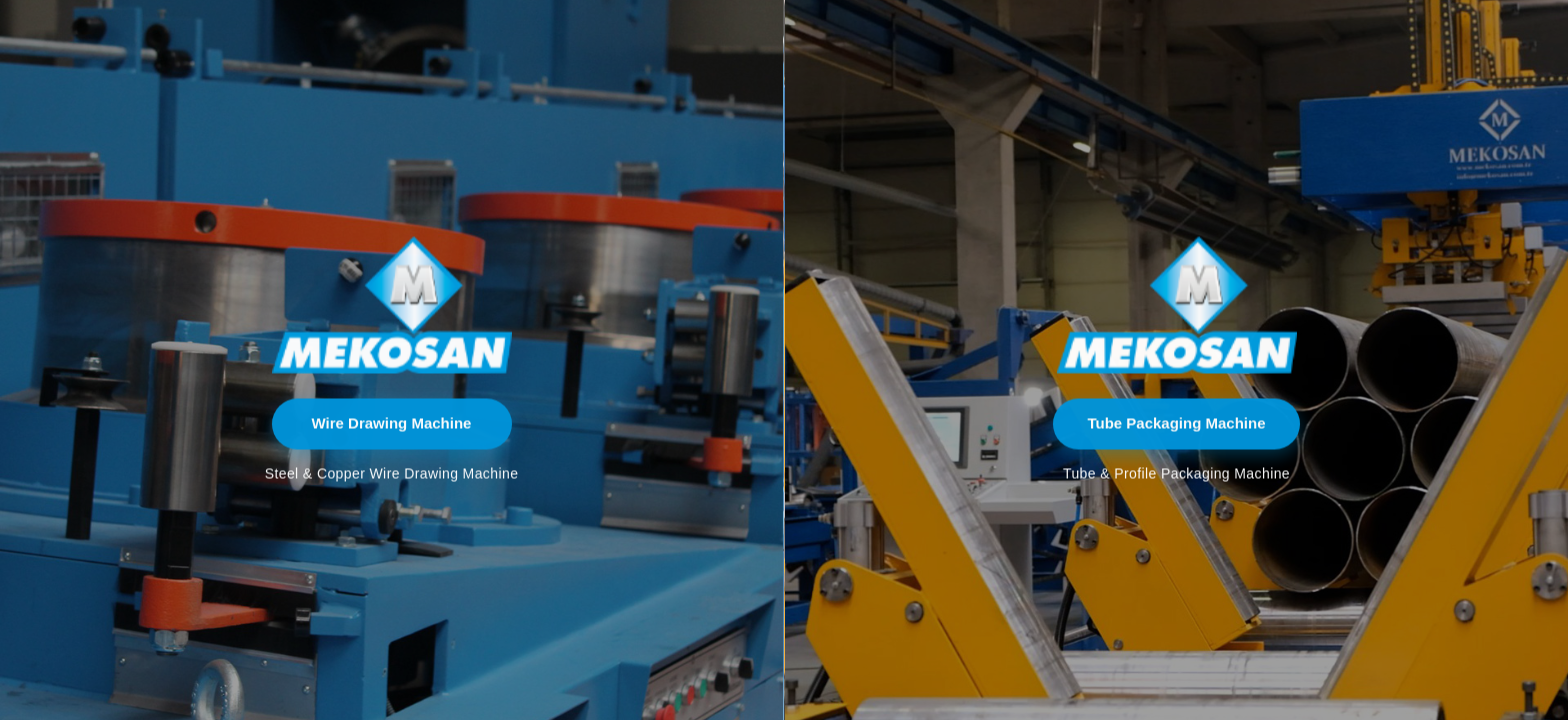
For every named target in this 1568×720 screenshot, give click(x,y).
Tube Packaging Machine (1176, 423)
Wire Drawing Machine (392, 423)
